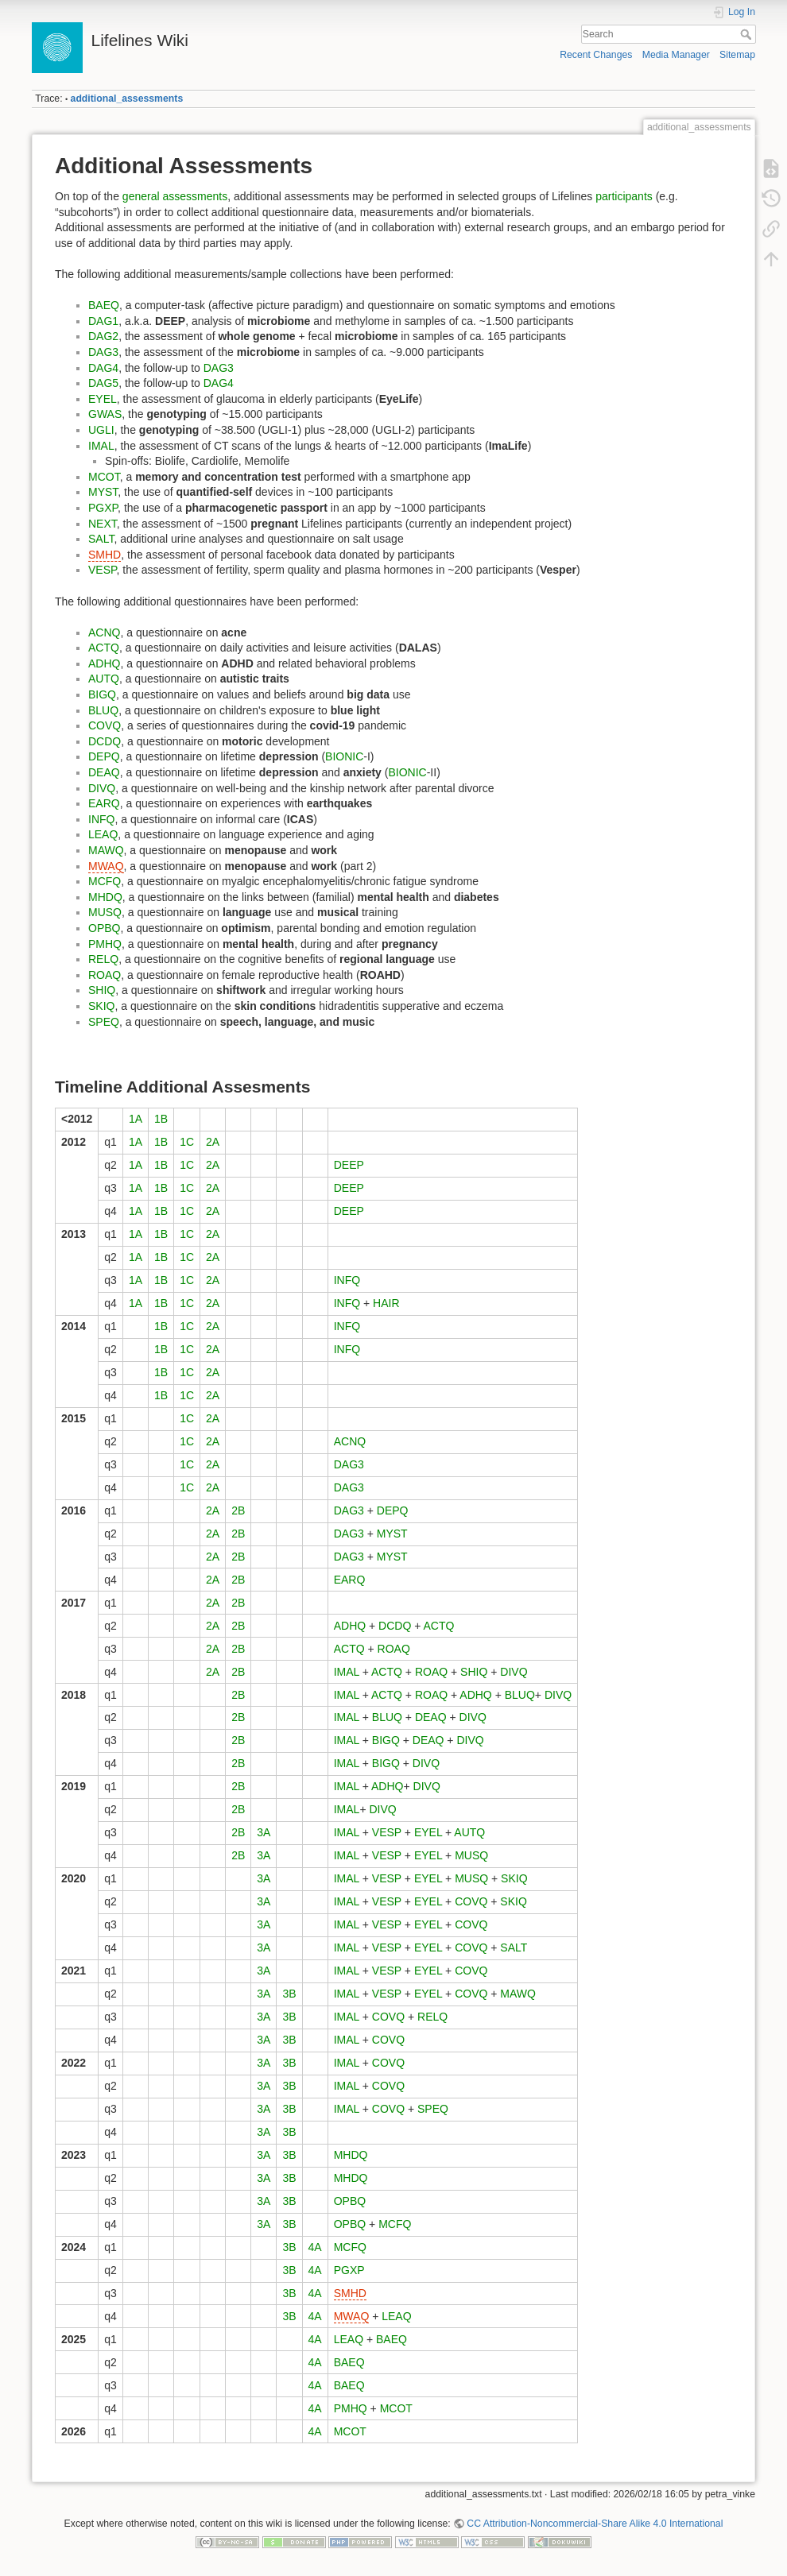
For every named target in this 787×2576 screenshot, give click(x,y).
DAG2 (103, 336)
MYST (103, 491)
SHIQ (101, 990)
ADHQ (104, 663)
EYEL (102, 399)
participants (624, 196)
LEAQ (103, 834)
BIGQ (102, 694)
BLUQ (103, 710)
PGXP (103, 507)
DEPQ (104, 756)
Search (747, 34)
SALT (101, 538)
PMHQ (105, 944)
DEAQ (104, 772)
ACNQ (104, 632)
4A (315, 2247)
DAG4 (103, 368)
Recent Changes (596, 54)
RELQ (103, 959)
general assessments (174, 196)
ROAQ (104, 975)
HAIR (386, 1303)
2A (212, 1141)
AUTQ (103, 678)
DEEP (349, 1164)
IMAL (101, 445)
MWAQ (106, 866)
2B (238, 1510)
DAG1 (103, 321)
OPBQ (104, 928)
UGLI (101, 430)
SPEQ (103, 1021)
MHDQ (105, 897)
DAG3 (103, 352)
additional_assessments (127, 98)
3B (289, 1993)
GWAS (105, 414)
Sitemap (737, 54)
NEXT (102, 523)
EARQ (104, 803)
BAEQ (103, 305)
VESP (102, 569)
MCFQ (104, 881)
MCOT (104, 476)
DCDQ (104, 741)
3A (263, 1832)
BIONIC (344, 756)
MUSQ (105, 912)
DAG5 (103, 383)
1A (135, 1118)
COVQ (104, 725)
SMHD (104, 554)
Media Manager (676, 54)
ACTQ (103, 647)
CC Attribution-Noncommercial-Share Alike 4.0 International (595, 2523)
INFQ (101, 819)
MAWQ (106, 850)
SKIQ (101, 1006)
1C (187, 1141)
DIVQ (101, 788)
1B (161, 1118)
